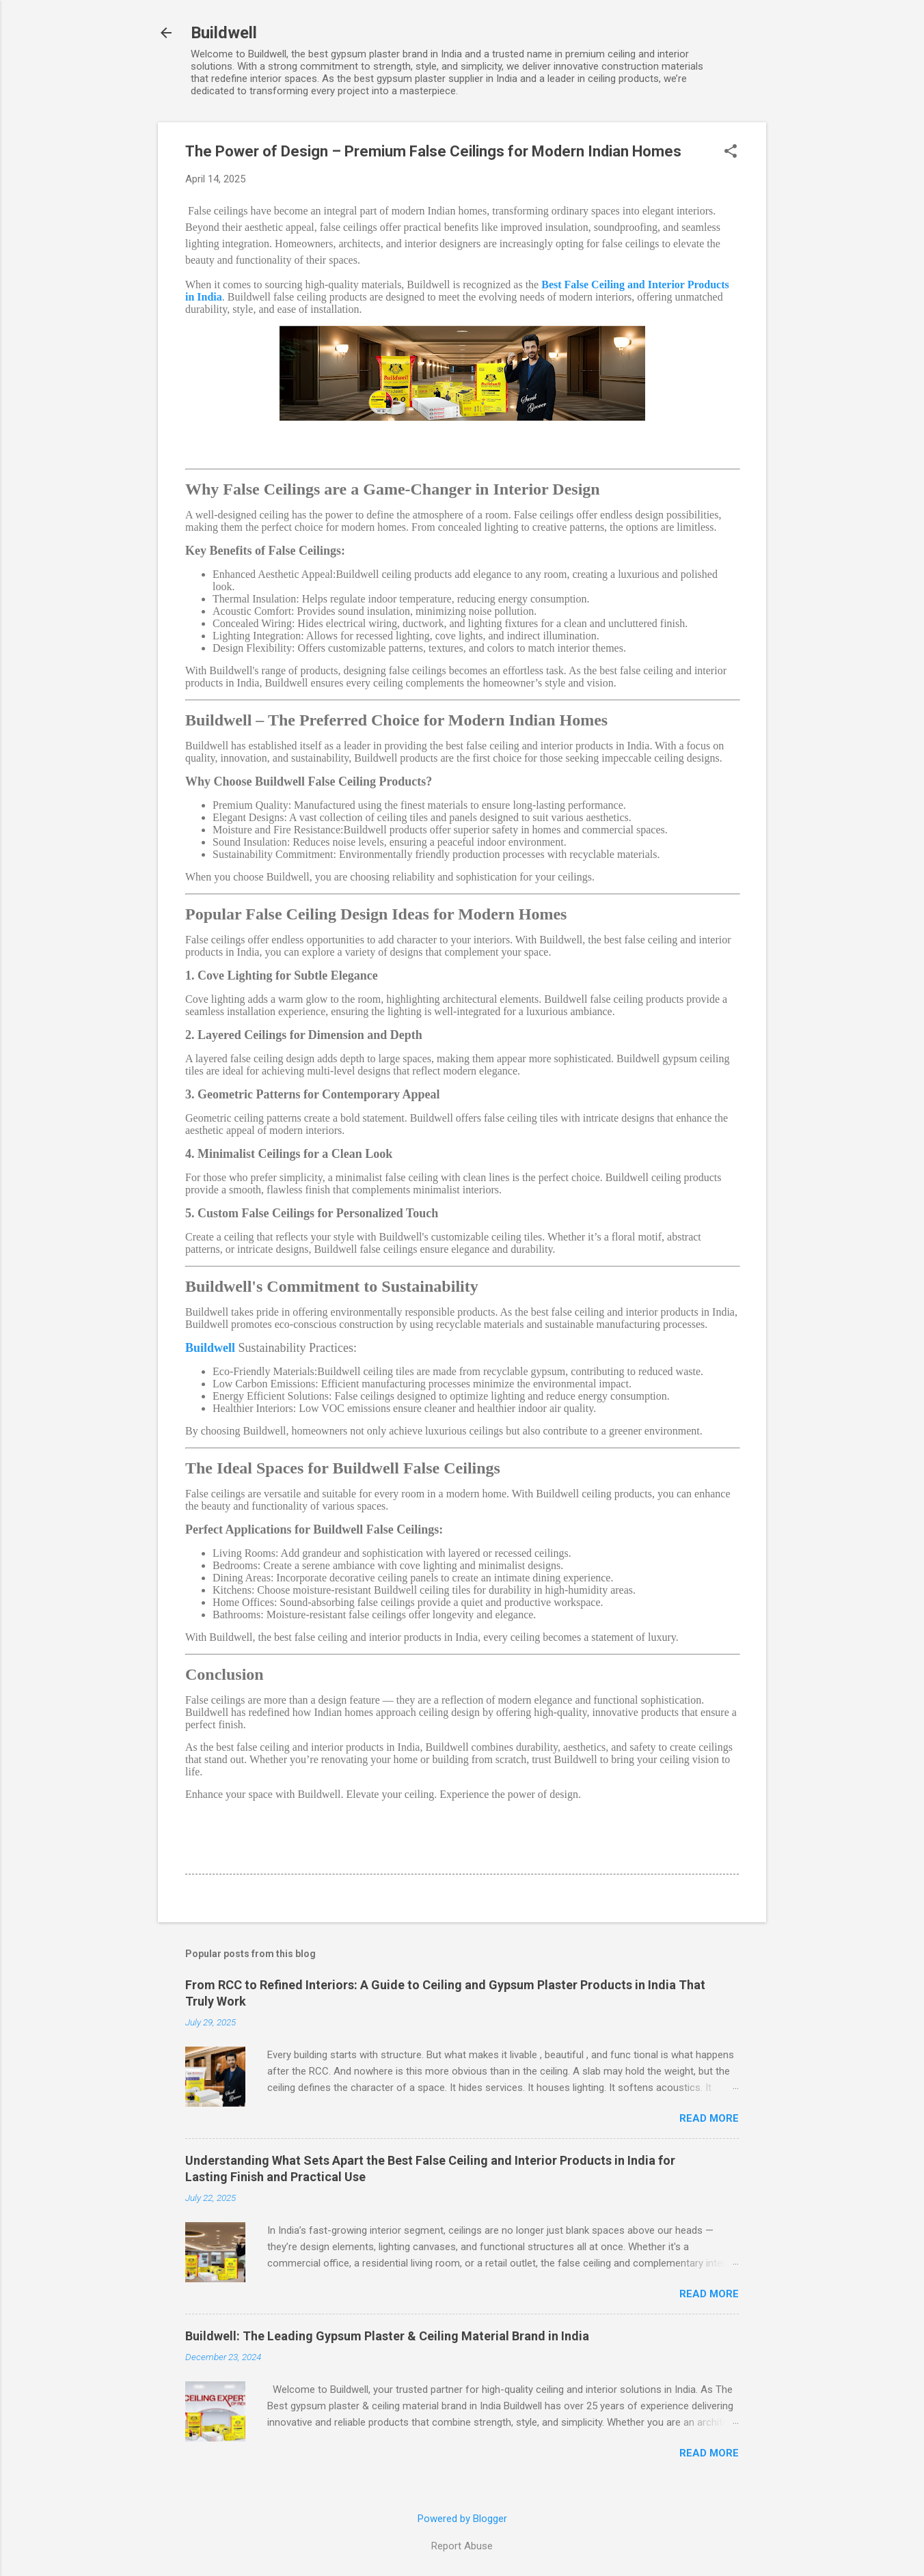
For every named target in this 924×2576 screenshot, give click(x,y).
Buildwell (224, 32)
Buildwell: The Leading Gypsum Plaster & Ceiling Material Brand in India (387, 2336)
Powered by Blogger (462, 2518)
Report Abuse (462, 2546)
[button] (730, 152)
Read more (709, 2118)
